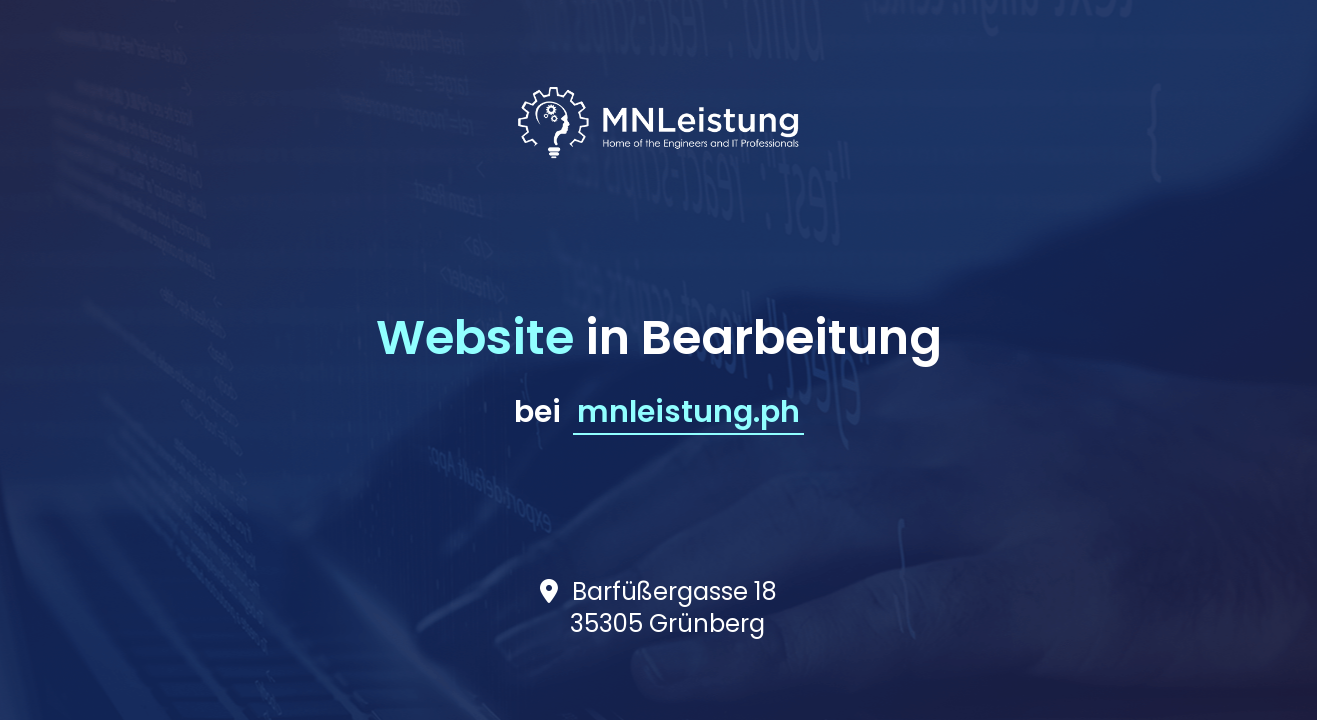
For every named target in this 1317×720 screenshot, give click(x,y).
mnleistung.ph (688, 412)
